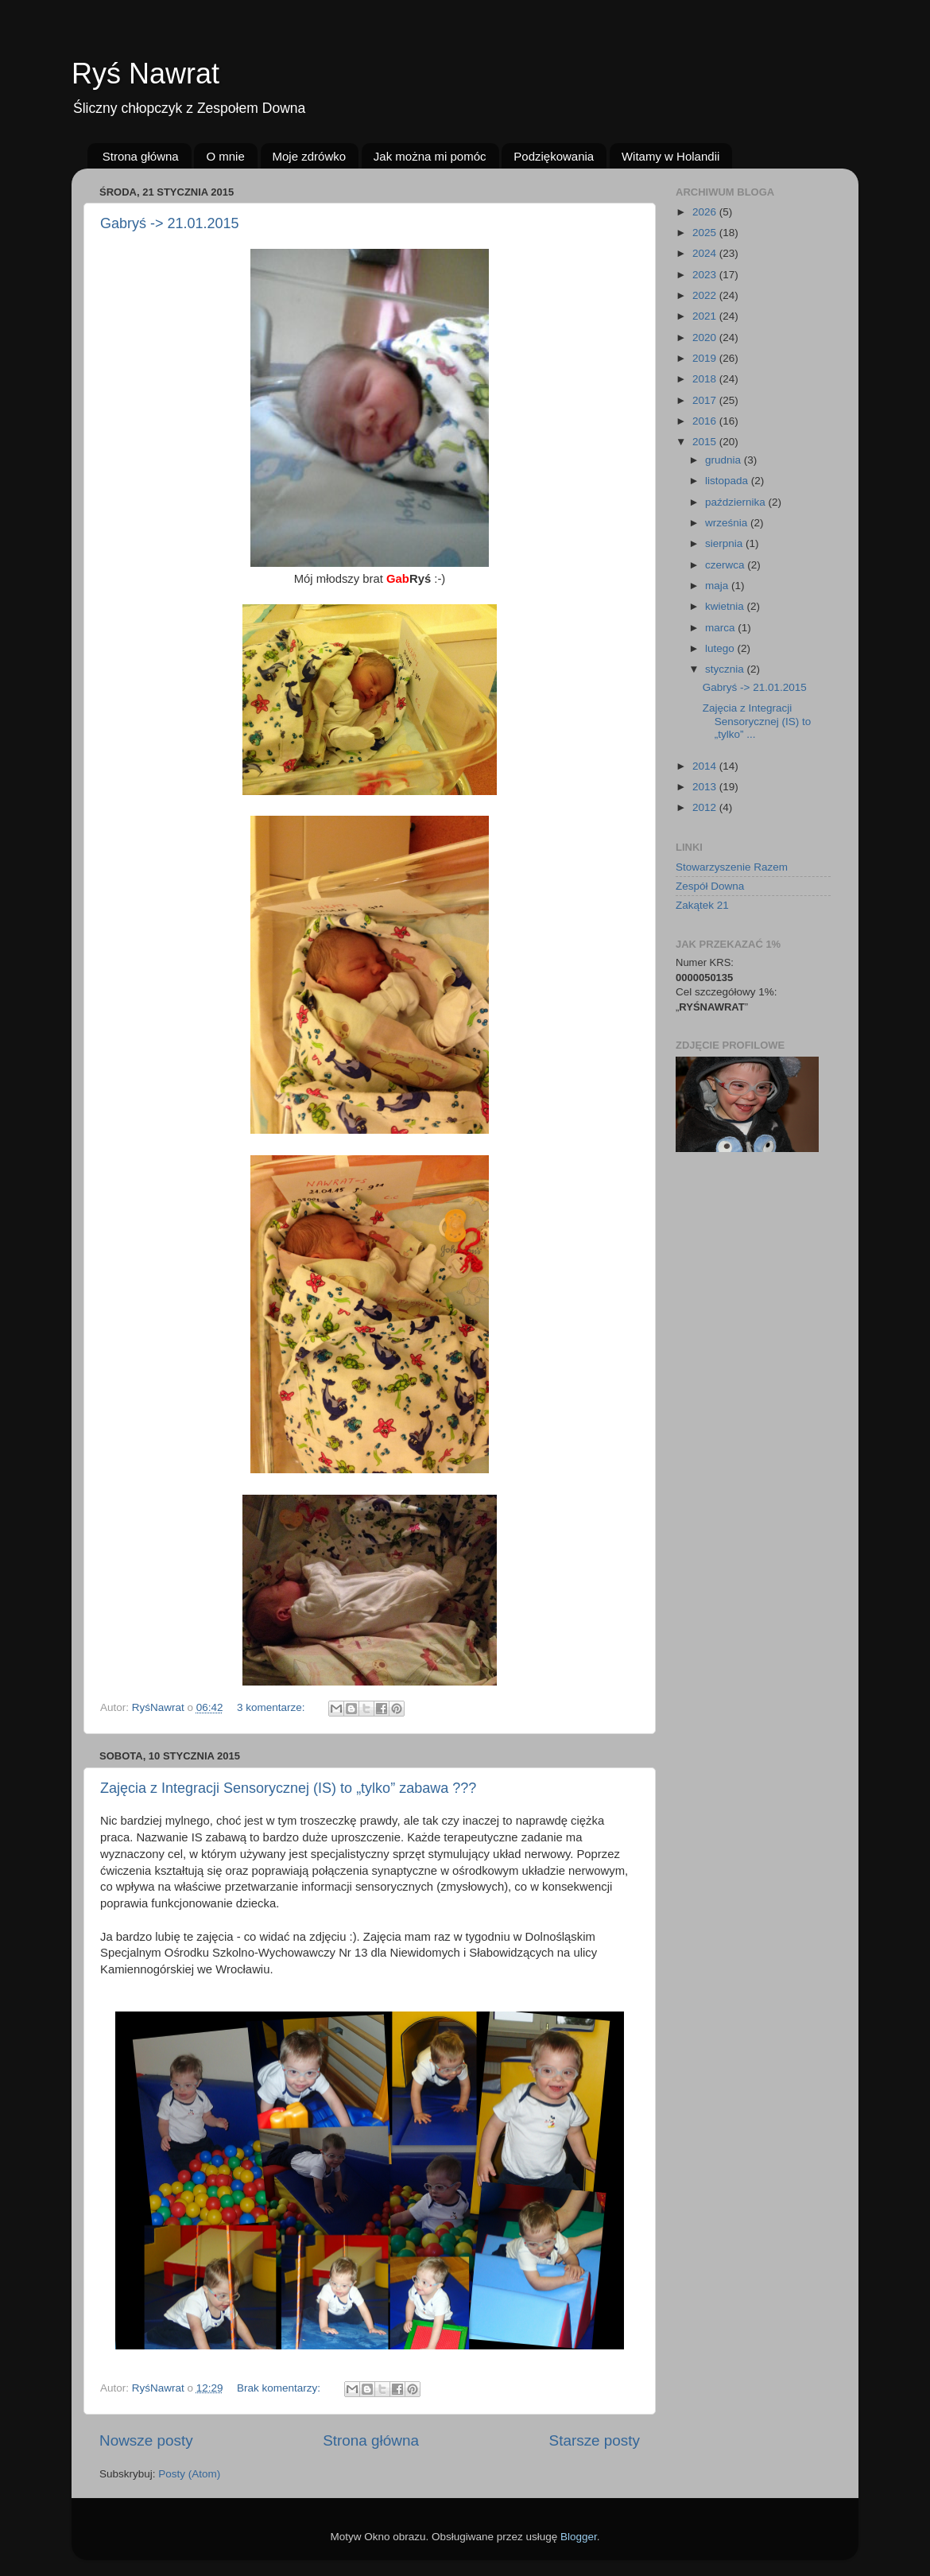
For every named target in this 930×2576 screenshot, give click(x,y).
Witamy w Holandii (670, 156)
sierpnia (725, 543)
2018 (705, 379)
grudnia (724, 460)
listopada (728, 481)
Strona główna (141, 156)
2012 (705, 807)
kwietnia (726, 606)
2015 (705, 442)
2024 (705, 253)
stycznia (726, 669)
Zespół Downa (710, 886)
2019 (705, 358)
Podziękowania (553, 156)
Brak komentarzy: (280, 2388)
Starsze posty (594, 2440)
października (737, 502)
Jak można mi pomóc (430, 156)
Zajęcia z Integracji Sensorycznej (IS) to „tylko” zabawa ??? (288, 1788)
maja (718, 586)
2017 (705, 400)
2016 (705, 421)
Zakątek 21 (702, 905)
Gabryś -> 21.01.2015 (169, 223)
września (727, 523)
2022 (705, 295)
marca (721, 628)
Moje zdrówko (310, 156)
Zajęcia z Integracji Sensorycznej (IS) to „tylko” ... (757, 720)
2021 (705, 316)
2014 (705, 766)
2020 (705, 337)
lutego (721, 648)
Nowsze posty (146, 2440)
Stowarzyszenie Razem (732, 867)
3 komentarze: (272, 1707)
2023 (705, 275)
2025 (705, 233)
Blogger (578, 2537)
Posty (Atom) (189, 2474)
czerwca (726, 565)
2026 (705, 212)
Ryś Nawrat (145, 73)
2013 (705, 787)
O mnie (225, 156)
